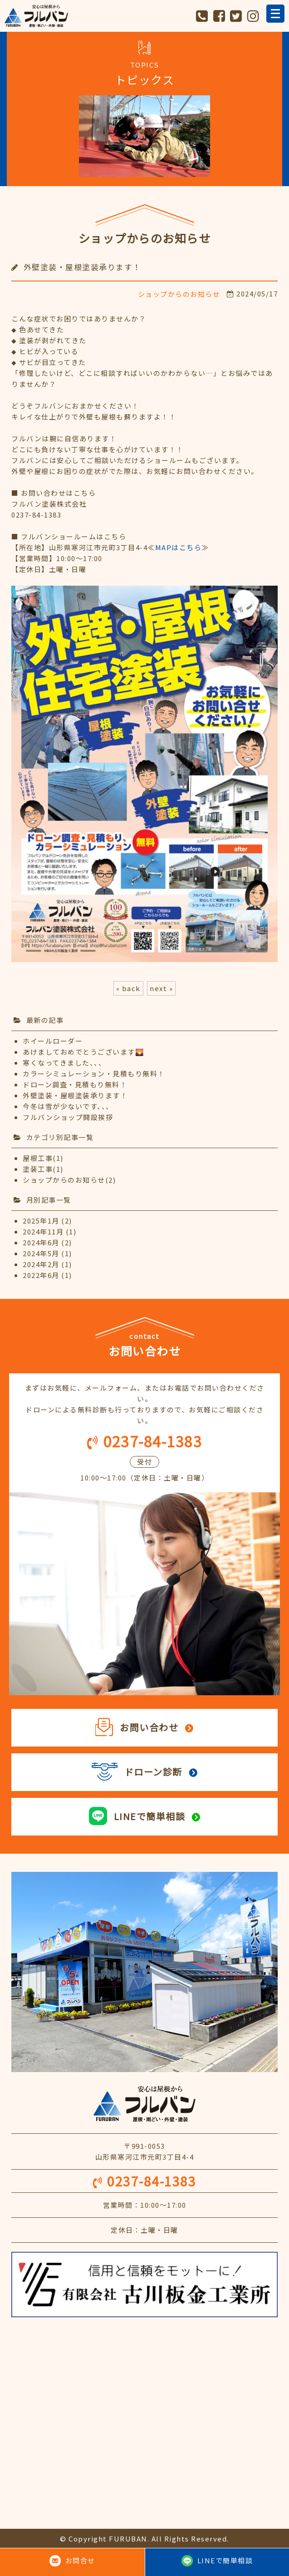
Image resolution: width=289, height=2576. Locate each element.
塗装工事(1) (43, 1169)
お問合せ (80, 2560)
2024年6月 (41, 1242)
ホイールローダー (53, 1041)
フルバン (36, 16)
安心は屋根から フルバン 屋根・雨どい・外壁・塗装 (144, 2104)
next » (161, 988)
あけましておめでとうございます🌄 (83, 1051)
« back (128, 988)
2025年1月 (41, 1220)
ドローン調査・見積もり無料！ (75, 1084)
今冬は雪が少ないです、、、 (68, 1106)
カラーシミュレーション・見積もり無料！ (94, 1073)
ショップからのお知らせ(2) (69, 1179)
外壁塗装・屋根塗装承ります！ (75, 1095)
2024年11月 (43, 1231)
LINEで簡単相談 (225, 2560)
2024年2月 (41, 1264)
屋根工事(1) (43, 1158)
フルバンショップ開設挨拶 (68, 1117)
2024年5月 (41, 1253)
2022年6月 (41, 1275)
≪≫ (178, 547)
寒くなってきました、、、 (64, 1062)
